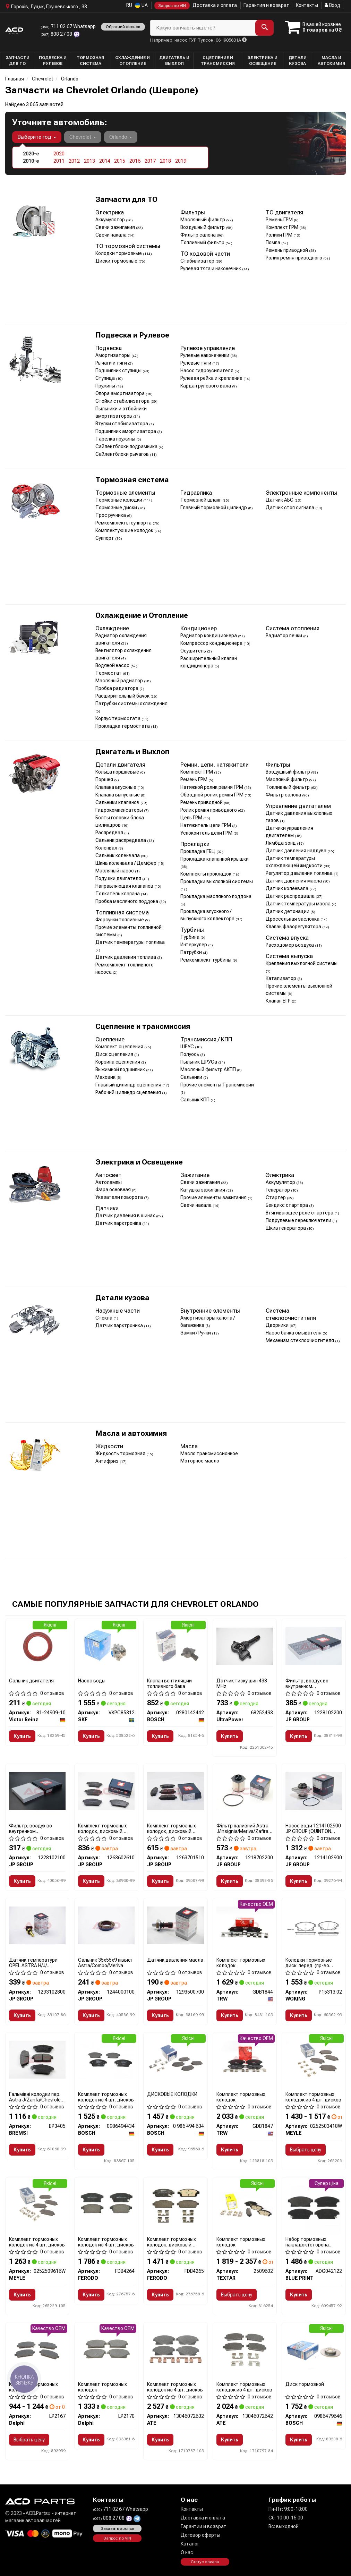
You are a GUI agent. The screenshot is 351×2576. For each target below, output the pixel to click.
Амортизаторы (113, 355)
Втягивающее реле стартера (300, 1213)
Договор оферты (200, 2535)
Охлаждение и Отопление (141, 616)
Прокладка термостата (123, 726)
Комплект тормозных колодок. (240, 1962)
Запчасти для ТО (126, 200)
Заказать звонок (117, 2528)
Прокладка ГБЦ (198, 851)
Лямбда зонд (281, 843)
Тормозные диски (116, 507)
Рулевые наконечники (205, 355)
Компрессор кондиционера (211, 643)
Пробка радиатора (117, 688)
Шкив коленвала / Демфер (126, 863)
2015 (119, 161)
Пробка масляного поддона (127, 901)
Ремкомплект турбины (206, 960)
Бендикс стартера (287, 1205)
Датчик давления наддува (296, 850)
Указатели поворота (119, 1197)
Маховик (106, 1077)
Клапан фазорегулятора (294, 926)
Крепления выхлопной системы (301, 963)
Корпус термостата (118, 718)
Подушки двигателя (118, 878)
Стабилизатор (197, 261)
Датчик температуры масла (299, 903)
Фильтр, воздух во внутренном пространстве (306, 1683)
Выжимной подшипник (120, 1069)
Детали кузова (122, 1298)
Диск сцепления (114, 1054)
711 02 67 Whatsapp (68, 26)
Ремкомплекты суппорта (124, 523)
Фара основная (113, 1189)
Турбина (190, 937)
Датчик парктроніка (118, 1223)
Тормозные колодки (119, 500)
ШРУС (187, 1046)
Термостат (109, 673)
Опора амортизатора (120, 393)
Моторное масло (199, 1461)
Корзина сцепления (118, 1062)
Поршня (104, 779)
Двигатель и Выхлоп (132, 752)
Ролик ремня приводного (294, 258)
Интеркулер (194, 944)
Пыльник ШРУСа (199, 1062)
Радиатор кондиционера (209, 635)
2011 (59, 161)
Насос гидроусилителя (207, 370)
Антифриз (107, 1461)
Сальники (191, 1077)
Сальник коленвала (118, 855)
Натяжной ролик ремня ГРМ (212, 787)
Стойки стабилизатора (123, 401)
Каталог (190, 2544)
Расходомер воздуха (290, 945)
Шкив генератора (286, 1228)
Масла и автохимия (131, 1434)
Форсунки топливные (120, 919)
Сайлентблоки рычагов (122, 454)
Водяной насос (112, 665)
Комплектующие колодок (124, 530)
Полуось (190, 1054)
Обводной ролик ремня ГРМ (212, 794)
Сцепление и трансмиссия (142, 1027)
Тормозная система (132, 480)
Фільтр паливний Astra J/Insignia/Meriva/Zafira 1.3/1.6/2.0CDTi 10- (242, 1828)
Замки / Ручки (196, 1333)
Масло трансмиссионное (209, 1453)
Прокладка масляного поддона (215, 896)
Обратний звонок (123, 26)
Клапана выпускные (118, 794)
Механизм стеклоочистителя (300, 1340)
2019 (180, 161)
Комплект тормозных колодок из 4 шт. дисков (106, 2096)
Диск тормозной (304, 2384)
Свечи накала (111, 235)
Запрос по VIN (172, 5)
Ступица (105, 378)
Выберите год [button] (36, 137)
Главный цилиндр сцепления (128, 1084)
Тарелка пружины (115, 439)
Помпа (273, 242)
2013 (89, 161)
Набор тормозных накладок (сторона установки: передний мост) (309, 2241)
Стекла (104, 1318)
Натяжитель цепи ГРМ (206, 825)
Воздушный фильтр (203, 227)
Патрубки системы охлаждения (131, 703)
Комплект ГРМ (282, 227)
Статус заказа (205, 2561)
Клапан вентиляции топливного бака (169, 1683)
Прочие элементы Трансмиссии (217, 1084)
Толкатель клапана (118, 893)
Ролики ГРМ (279, 235)
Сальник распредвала (121, 840)
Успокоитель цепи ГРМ (206, 833)
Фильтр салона (198, 235)
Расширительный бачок (123, 696)
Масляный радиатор (119, 680)
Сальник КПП (195, 1099)
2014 (104, 161)
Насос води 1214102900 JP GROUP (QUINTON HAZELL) (313, 1828)
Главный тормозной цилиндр (214, 507)
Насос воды (91, 1680)
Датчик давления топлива (126, 957)
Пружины (105, 386)
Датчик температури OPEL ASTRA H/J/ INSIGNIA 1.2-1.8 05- (33, 1962)
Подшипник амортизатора (126, 431)
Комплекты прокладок (206, 874)
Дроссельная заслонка (293, 919)
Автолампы (108, 1182)
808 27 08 (57, 34)
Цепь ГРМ (191, 817)
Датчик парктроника (119, 1325)
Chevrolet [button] (82, 137)
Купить (22, 1736)
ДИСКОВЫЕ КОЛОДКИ (172, 2094)
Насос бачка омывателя (294, 1333)
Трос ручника (111, 515)
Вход (332, 5)
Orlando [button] (120, 137)
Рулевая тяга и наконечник (211, 268)
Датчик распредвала (291, 896)
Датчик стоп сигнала (290, 507)
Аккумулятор (110, 219)
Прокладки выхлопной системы (216, 881)
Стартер (276, 1197)
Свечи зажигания (115, 227)
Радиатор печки (284, 635)
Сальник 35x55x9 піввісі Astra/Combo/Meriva (105, 1962)
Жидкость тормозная (120, 1453)
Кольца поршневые (117, 772)
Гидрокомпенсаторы (119, 810)
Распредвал (109, 832)
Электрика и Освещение (139, 1162)
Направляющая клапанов (124, 886)
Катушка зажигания (203, 1190)
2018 (165, 161)
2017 (150, 161)
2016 (134, 161)
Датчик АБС (280, 500)
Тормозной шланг (201, 500)
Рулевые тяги (196, 363)
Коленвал (106, 848)
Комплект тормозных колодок (240, 2241)
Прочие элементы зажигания (214, 1197)
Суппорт (105, 538)
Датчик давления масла (294, 881)
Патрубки (191, 952)
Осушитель (193, 651)
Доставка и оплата (214, 5)
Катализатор (281, 978)
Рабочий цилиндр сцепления (128, 1092)
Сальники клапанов (117, 802)
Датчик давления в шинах (125, 1215)
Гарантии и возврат (203, 2526)
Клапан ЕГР (279, 1001)
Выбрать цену (305, 2149)
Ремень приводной (287, 250)
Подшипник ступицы (119, 370)
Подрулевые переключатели (299, 1220)
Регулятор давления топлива (300, 873)
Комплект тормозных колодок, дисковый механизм (102, 1828)
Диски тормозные (116, 261)
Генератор (278, 1190)
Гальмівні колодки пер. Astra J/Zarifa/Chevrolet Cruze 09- (35, 2096)
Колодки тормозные (119, 253)
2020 (59, 153)
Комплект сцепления (119, 1046)
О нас (187, 2552)
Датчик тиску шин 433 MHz (241, 1683)
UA (141, 5)
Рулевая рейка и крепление (211, 378)
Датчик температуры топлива (130, 942)
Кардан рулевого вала (206, 386)
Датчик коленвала (287, 888)
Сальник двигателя (31, 1680)
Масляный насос (115, 870)
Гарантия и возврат (266, 5)
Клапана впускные (116, 787)
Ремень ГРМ (280, 219)
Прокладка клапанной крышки (214, 859)
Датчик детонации (288, 911)
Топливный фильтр (202, 242)
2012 (74, 161)
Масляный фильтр (287, 779)
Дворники (278, 1325)
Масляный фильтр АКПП (208, 1069)
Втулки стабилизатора (122, 423)
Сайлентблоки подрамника (127, 446)
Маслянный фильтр (203, 219)
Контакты (307, 5)
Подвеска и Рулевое (132, 335)
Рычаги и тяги (111, 363)
